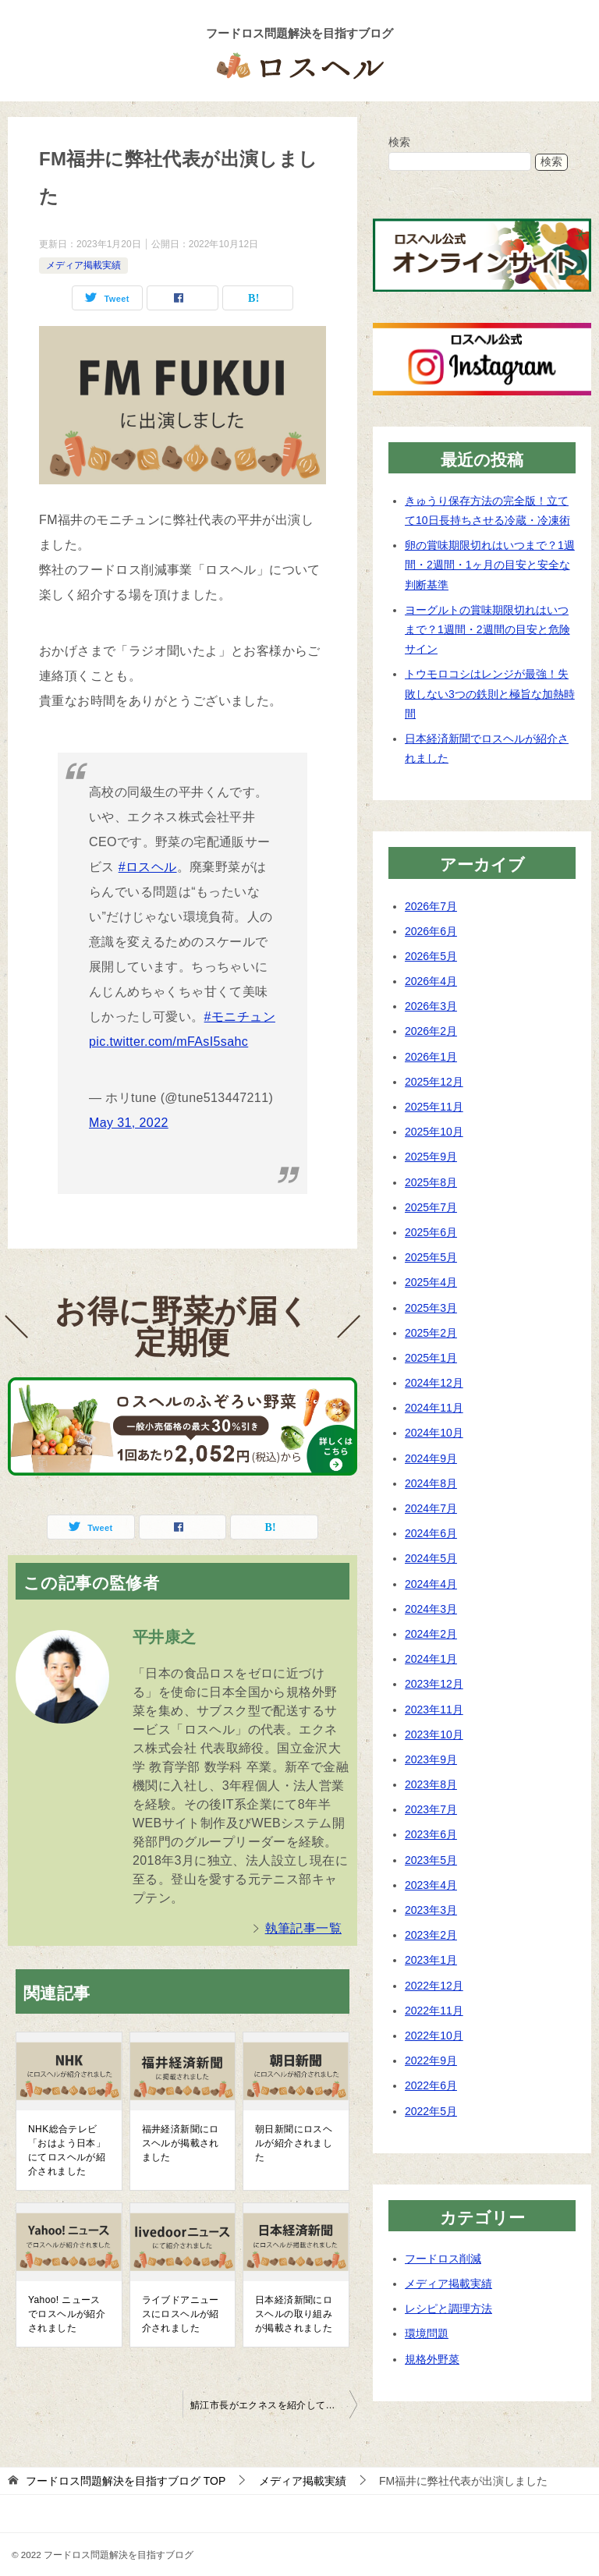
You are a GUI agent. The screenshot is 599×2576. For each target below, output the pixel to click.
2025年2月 (431, 1333)
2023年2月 (431, 1935)
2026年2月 (431, 1031)
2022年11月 (434, 2010)
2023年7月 (431, 1809)
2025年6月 (431, 1232)
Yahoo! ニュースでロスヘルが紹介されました (66, 2313)
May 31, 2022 (128, 1122)
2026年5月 (431, 956)
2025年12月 (434, 1081)
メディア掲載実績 (83, 265)
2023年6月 (431, 1834)
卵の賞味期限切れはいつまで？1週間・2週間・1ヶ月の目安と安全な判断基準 (490, 564)
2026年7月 (431, 906)
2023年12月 (434, 1684)
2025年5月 (431, 1257)
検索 (399, 142)
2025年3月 (431, 1308)
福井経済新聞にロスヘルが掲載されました (180, 2143)
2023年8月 (431, 1784)
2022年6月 (431, 2085)
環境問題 (426, 2333)
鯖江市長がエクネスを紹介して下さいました (273, 2405)
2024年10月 (434, 1432)
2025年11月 (434, 1106)
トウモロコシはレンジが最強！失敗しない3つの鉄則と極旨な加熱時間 (490, 693)
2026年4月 (431, 981)
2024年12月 (434, 1383)
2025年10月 (434, 1131)
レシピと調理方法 (448, 2308)
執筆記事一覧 (303, 1928)
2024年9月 (431, 1458)
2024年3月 (431, 1609)
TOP (125, 2481)
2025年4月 (431, 1282)
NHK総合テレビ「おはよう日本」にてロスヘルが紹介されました (66, 2150)
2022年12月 (434, 1985)
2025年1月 (431, 1358)
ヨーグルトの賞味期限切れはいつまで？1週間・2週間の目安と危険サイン (487, 629)
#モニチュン (239, 1016)
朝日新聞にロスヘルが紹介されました (293, 2143)
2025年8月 (431, 1182)
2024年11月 (434, 1407)
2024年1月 (431, 1659)
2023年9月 (431, 1759)
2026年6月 (431, 931)
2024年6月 (431, 1533)
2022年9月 (431, 2060)
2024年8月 (431, 1483)
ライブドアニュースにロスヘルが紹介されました (180, 2313)
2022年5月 (431, 2111)
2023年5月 (431, 1860)
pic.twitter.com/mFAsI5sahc (168, 1041)
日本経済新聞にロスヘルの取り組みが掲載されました (293, 2313)
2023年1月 (431, 1960)
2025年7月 (431, 1207)
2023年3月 (431, 1910)
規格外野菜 (432, 2359)
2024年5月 (431, 1558)
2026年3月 (431, 1006)
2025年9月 (431, 1156)
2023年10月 (434, 1734)
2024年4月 (431, 1584)
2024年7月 (431, 1508)
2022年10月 (434, 2035)
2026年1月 (431, 1057)
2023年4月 (431, 1885)
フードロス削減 (443, 2258)
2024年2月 (431, 1634)
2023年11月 (434, 1709)
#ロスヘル (148, 866)
